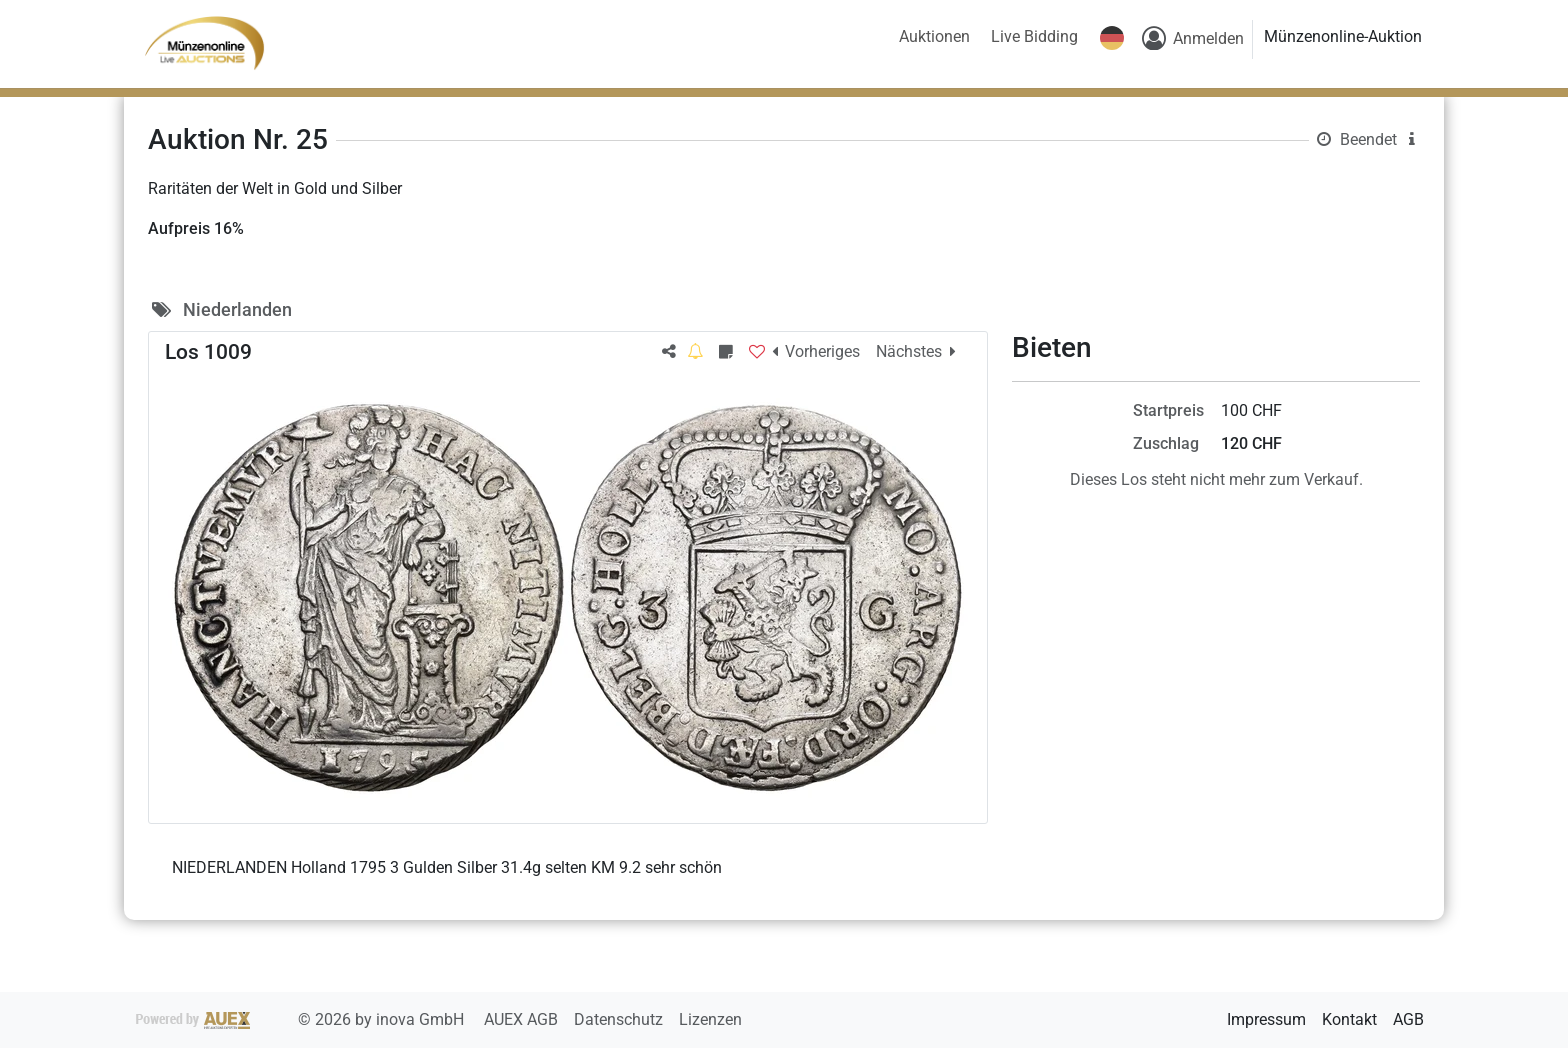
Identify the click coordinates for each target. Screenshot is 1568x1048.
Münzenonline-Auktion (1343, 36)
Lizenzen (710, 1019)
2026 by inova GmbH (302, 1019)
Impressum (1266, 1019)
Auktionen (934, 36)
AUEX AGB (523, 1019)
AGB (1408, 1019)
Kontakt (1349, 1019)
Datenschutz (620, 1019)
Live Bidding (1034, 36)
